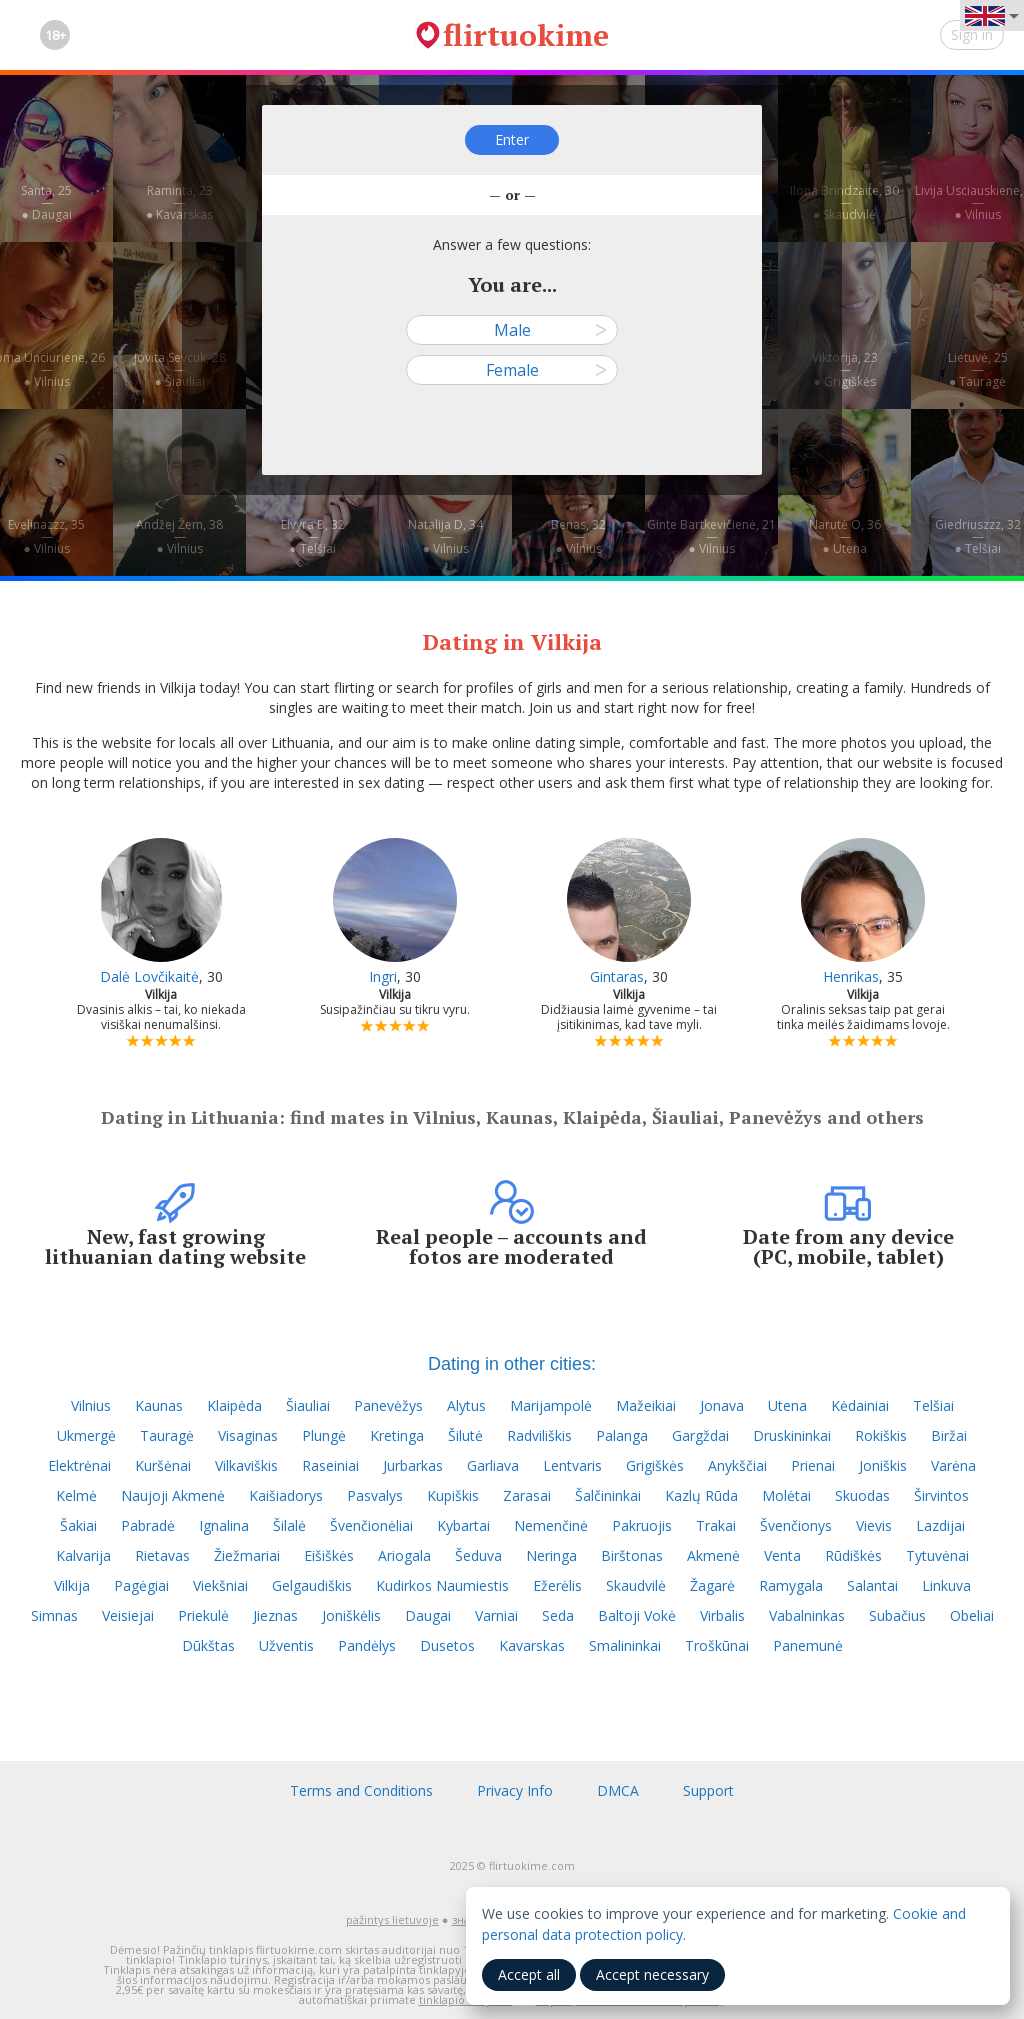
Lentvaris (572, 1465)
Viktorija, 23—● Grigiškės (845, 369)
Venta (782, 1555)
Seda (558, 1615)
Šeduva (478, 1555)
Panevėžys (388, 1405)
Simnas (54, 1615)
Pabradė (148, 1525)
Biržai (949, 1435)
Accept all (529, 1974)
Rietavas (162, 1555)
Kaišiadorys (286, 1495)
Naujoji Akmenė (173, 1495)
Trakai (716, 1525)
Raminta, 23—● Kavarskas (179, 202)
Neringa (551, 1555)
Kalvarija (83, 1555)
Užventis (286, 1645)
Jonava (722, 1405)
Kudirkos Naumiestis (442, 1585)
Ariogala (404, 1555)
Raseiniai (330, 1465)
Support (708, 1790)
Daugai (428, 1615)
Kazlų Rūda (701, 1495)
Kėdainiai (860, 1405)
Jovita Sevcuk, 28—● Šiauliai (180, 369)
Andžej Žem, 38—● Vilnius (179, 536)
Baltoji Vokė (637, 1615)
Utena (787, 1405)
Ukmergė (86, 1435)
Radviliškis (539, 1435)
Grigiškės (655, 1465)
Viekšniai (220, 1585)
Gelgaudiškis (312, 1585)
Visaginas (248, 1435)
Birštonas (632, 1555)
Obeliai (972, 1615)
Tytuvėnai (937, 1555)
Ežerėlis (557, 1585)
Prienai (813, 1465)
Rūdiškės (853, 1555)
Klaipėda (234, 1405)
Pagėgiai (141, 1585)
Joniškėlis (351, 1615)
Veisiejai (128, 1615)
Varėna (953, 1465)
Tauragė (167, 1435)
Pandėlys (367, 1645)
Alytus (466, 1405)
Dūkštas (208, 1645)
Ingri (383, 976)
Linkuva (946, 1585)
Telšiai (933, 1405)
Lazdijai (940, 1525)
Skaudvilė (636, 1585)
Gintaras (617, 976)
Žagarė (712, 1585)
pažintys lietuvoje (392, 1919)
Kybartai (463, 1525)
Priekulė (203, 1615)
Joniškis (883, 1465)
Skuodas (862, 1495)
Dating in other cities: (512, 1364)
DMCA (618, 1790)
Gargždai (700, 1435)
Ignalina (224, 1525)
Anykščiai (737, 1465)
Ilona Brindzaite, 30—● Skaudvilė (844, 202)
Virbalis (722, 1615)
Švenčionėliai (371, 1525)
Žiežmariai (247, 1555)
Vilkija (72, 1585)
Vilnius (91, 1405)
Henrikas (851, 976)
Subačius (897, 1615)
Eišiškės (329, 1555)
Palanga (622, 1435)
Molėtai (786, 1495)
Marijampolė (551, 1405)
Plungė (324, 1435)
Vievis (874, 1525)
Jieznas (275, 1615)
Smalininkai (625, 1645)
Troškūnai (717, 1645)
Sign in (972, 34)
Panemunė (808, 1645)
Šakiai (78, 1525)
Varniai (496, 1615)
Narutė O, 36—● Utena (845, 536)
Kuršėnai (163, 1465)
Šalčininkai (608, 1495)
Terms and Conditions (361, 1790)
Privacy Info (515, 1790)
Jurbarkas (413, 1465)
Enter (512, 139)
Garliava (493, 1465)
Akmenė (713, 1555)
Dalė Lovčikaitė (149, 976)
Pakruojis (642, 1525)
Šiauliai (308, 1405)
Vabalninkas (807, 1615)
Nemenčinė (551, 1525)
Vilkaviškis (246, 1465)
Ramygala (791, 1585)
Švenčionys (796, 1525)
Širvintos (941, 1495)
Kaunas (159, 1405)
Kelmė (76, 1495)
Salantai (872, 1585)
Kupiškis (453, 1495)
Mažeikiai (646, 1405)
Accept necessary (652, 1974)
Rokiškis (881, 1435)
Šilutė (465, 1435)
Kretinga (397, 1435)
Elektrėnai (79, 1465)
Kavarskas (532, 1645)
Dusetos (447, 1645)
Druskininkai (792, 1435)
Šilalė (289, 1525)
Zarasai (527, 1495)
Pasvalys (375, 1495)
